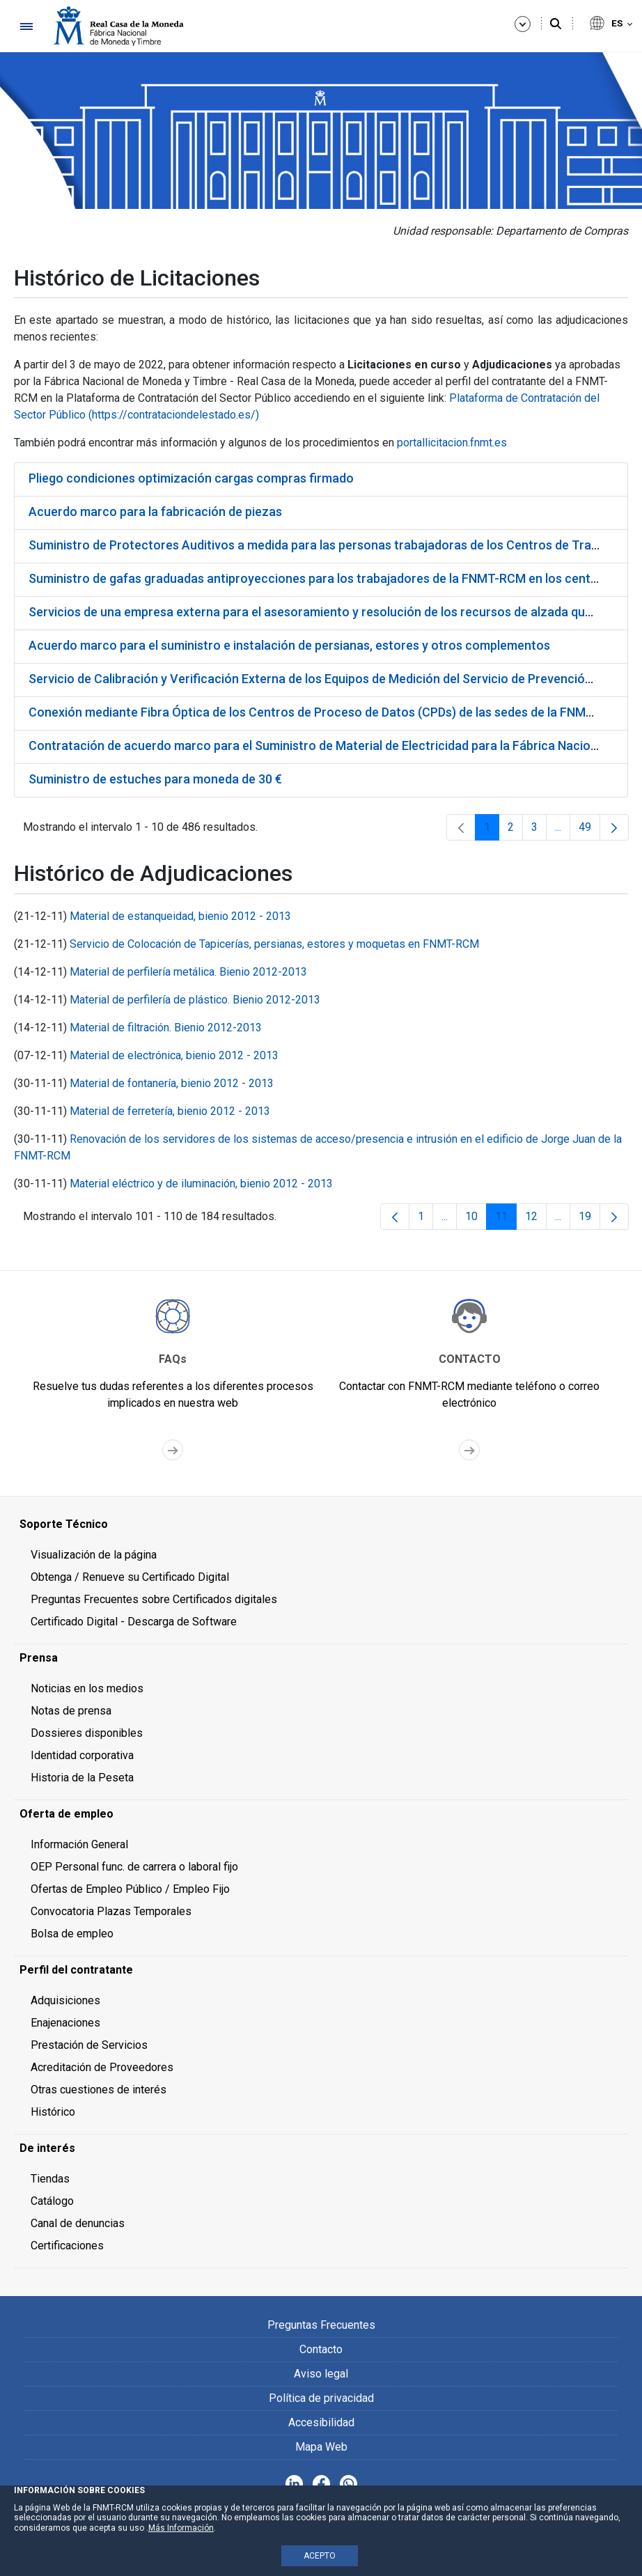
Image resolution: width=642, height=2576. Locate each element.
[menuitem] (321, 1524)
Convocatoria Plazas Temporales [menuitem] (111, 1911)
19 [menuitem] (589, 1220)
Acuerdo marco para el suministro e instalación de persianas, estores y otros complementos (289, 645)
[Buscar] (555, 24)
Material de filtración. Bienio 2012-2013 (166, 1027)
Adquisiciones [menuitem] (65, 2000)
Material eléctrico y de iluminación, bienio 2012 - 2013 (201, 1183)
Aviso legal (321, 2373)
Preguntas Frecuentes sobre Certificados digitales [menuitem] (154, 1599)
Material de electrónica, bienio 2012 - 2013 (174, 1055)
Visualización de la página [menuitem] (94, 1554)
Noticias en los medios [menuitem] (87, 1688)
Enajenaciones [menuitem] (65, 2022)
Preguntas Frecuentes (321, 2325)
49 (589, 830)
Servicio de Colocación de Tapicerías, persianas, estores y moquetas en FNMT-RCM (274, 944)
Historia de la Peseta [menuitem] (82, 1777)
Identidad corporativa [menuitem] (82, 1755)
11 (506, 1220)
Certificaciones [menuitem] (67, 2245)
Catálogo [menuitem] (52, 2201)
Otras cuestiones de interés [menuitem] (98, 2089)
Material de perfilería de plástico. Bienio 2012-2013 (195, 999)
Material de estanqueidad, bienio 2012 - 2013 (180, 916)
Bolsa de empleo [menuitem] (72, 1933)
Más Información (181, 2528)
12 (536, 1220)
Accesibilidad (321, 2422)
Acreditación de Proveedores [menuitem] (102, 2067)
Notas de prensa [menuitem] (71, 1710)
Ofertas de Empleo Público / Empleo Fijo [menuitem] (130, 1889)
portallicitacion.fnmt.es (452, 442)
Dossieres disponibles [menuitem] (87, 1733)
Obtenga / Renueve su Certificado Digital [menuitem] (130, 1577)
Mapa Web (321, 2446)
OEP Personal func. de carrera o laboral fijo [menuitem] (134, 1866)
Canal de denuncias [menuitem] (78, 2223)
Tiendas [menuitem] (50, 2178)
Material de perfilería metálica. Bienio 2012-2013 (188, 971)
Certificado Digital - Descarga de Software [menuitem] (134, 1621)
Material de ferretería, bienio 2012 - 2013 (170, 1111)
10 (476, 1220)
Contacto (321, 2349)
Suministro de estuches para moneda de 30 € (155, 779)
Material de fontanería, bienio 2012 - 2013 (172, 1083)
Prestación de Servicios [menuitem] (89, 2045)
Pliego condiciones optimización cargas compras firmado (191, 478)
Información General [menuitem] (79, 1844)
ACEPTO (320, 2556)
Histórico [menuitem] (53, 2111)
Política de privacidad (321, 2398)
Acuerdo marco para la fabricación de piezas (155, 511)
